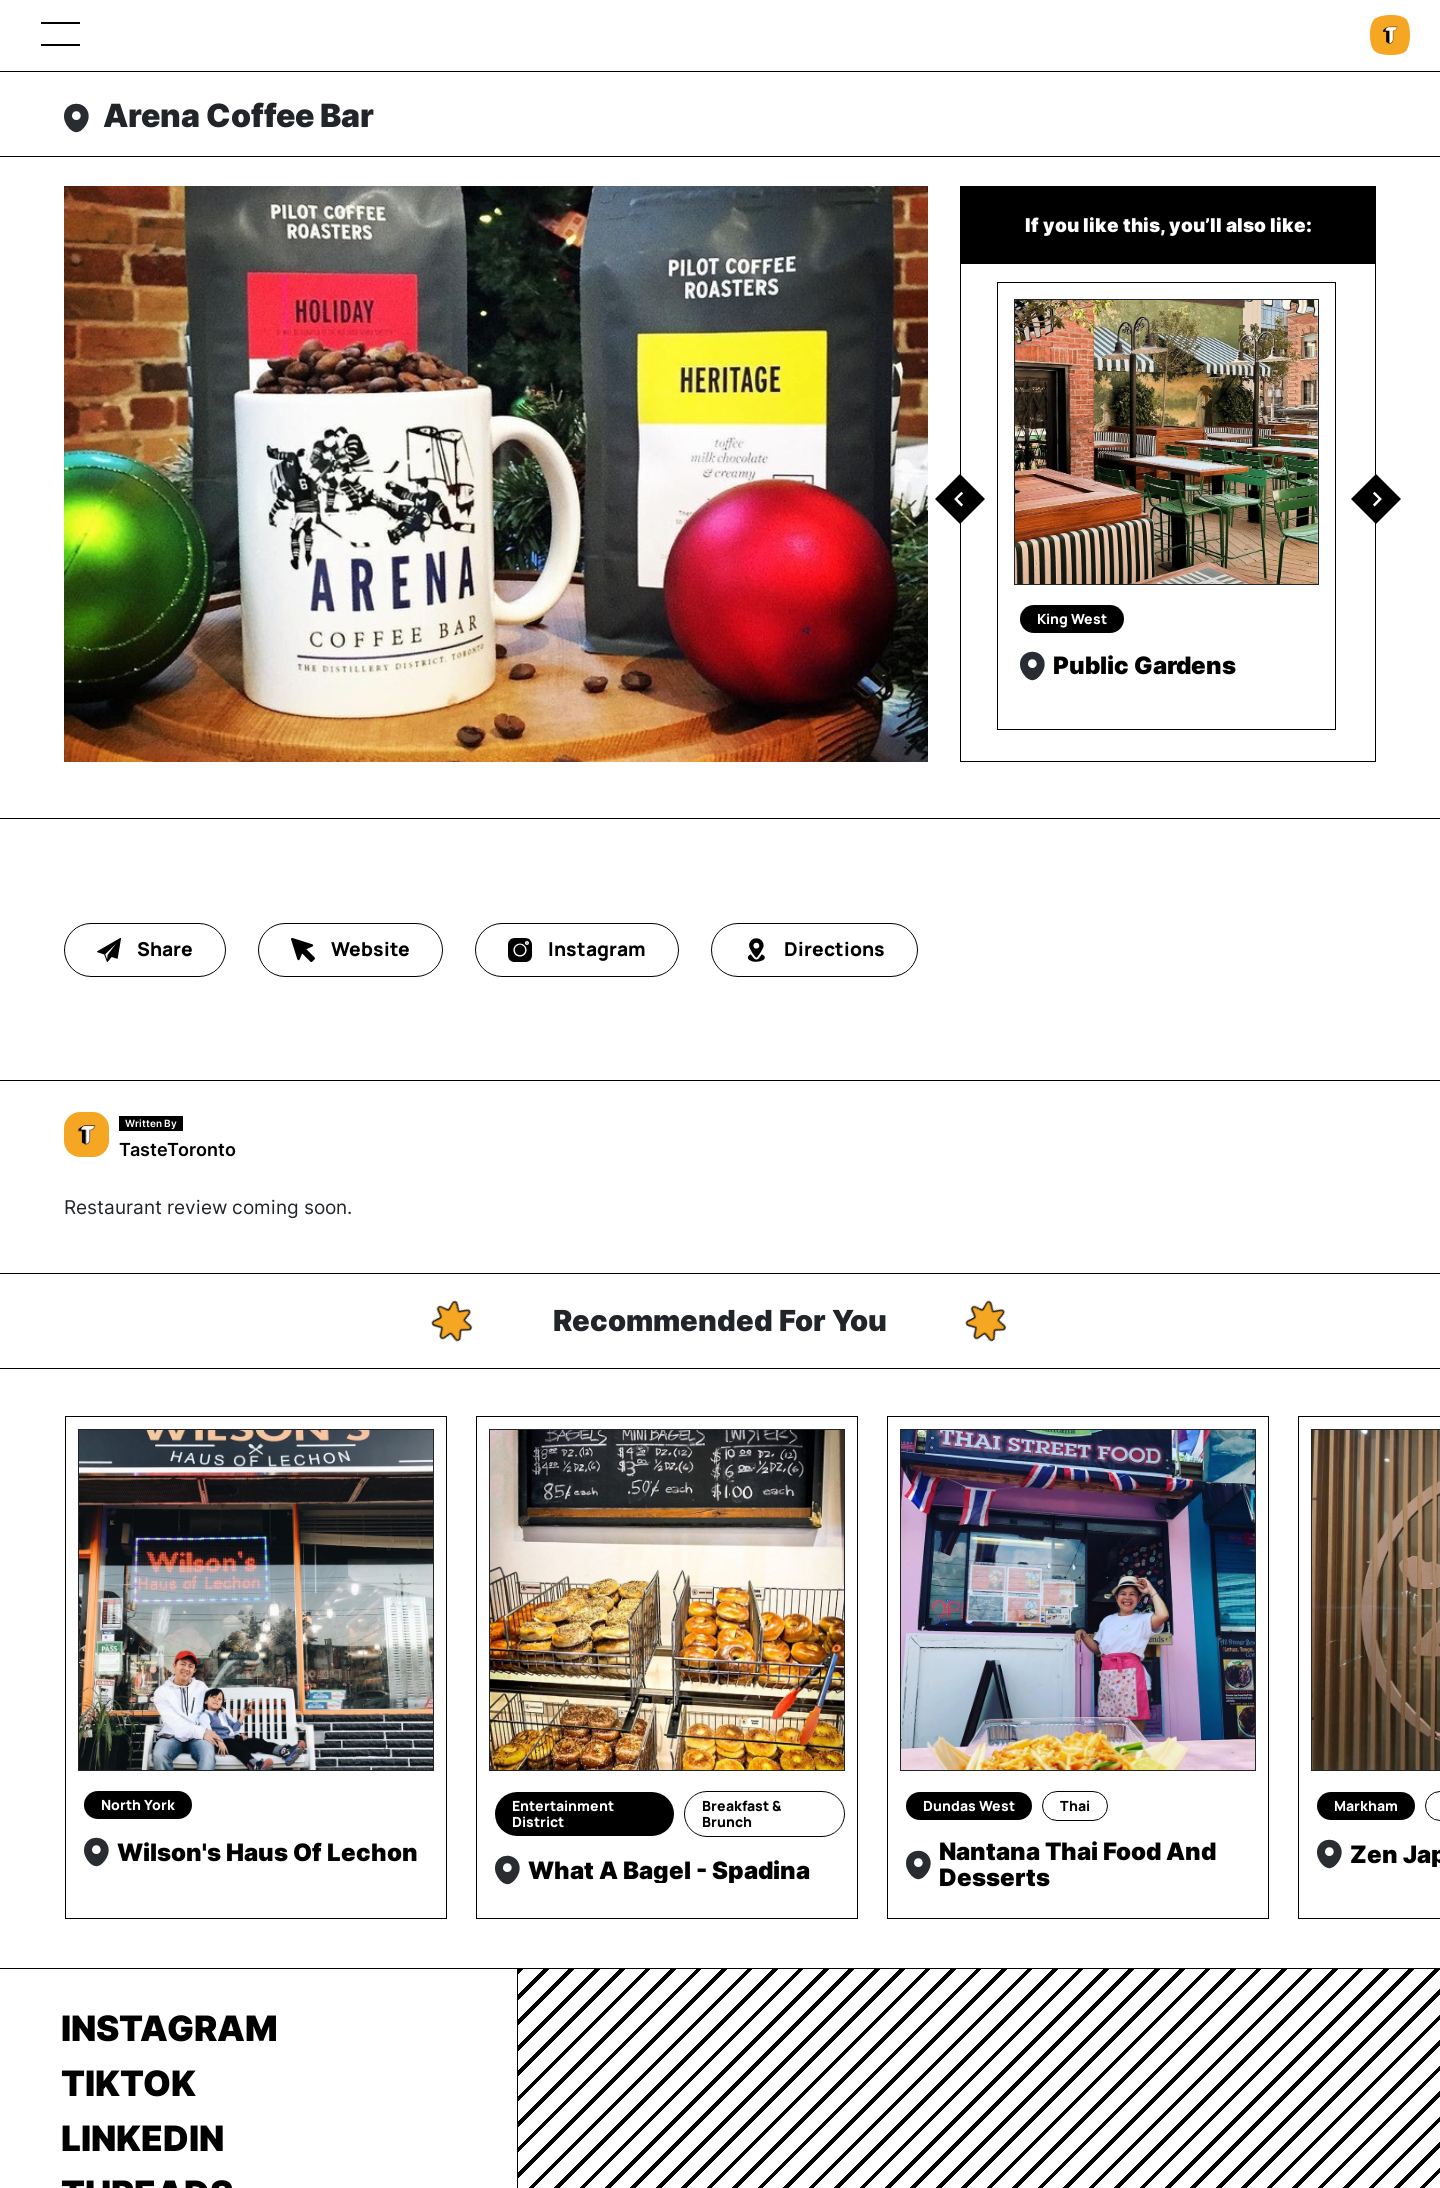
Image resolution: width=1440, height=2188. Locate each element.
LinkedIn (142, 2138)
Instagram (169, 2028)
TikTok (128, 2083)
